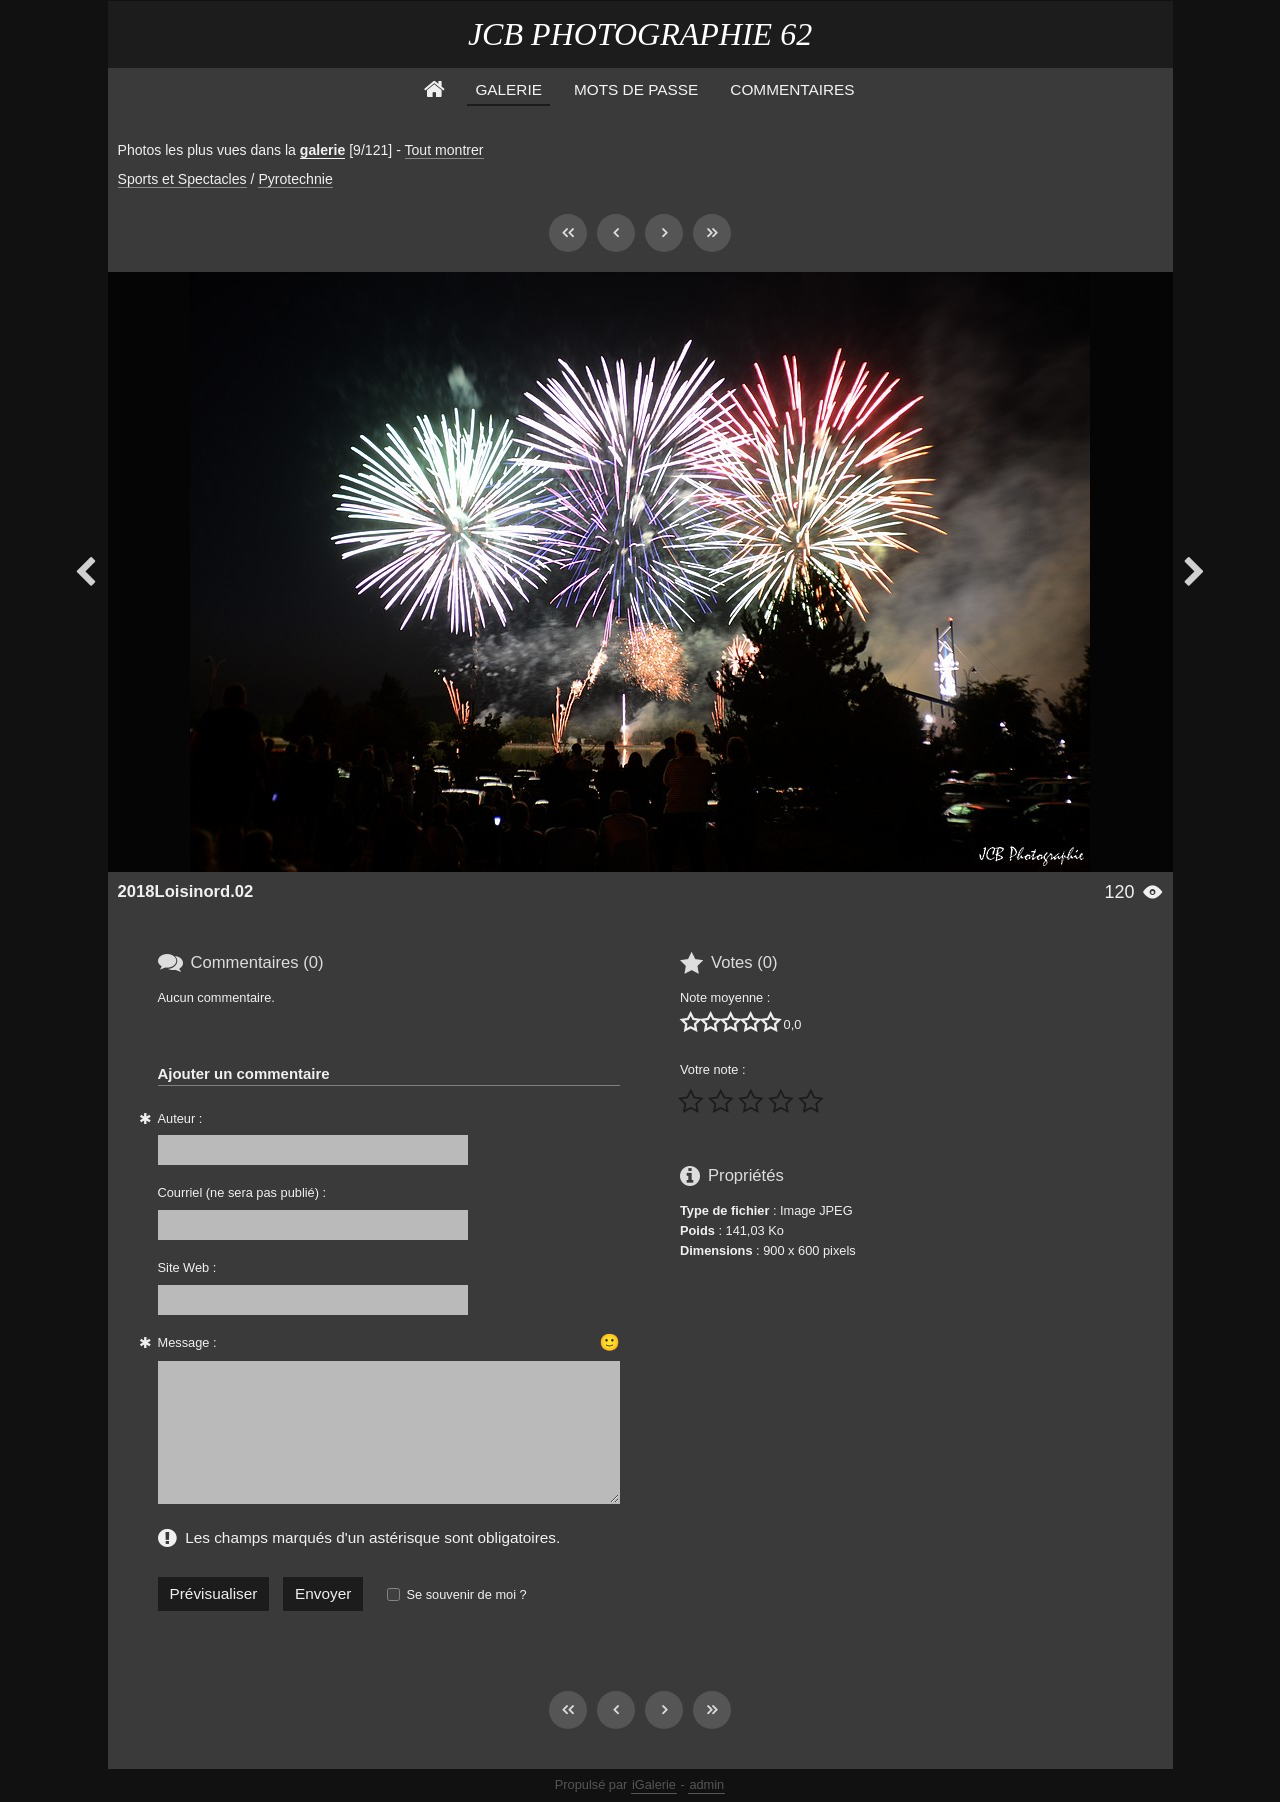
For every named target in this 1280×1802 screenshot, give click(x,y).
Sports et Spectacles (182, 179)
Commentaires (792, 89)
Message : (187, 1342)
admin (706, 1784)
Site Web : (187, 1267)
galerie (322, 150)
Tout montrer (444, 150)
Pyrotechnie (295, 179)
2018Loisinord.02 (186, 891)
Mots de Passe (636, 89)
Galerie (508, 89)
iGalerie (654, 1784)
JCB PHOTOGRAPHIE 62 (640, 34)
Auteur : (180, 1118)
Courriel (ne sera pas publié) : (242, 1192)
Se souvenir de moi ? (466, 1594)
